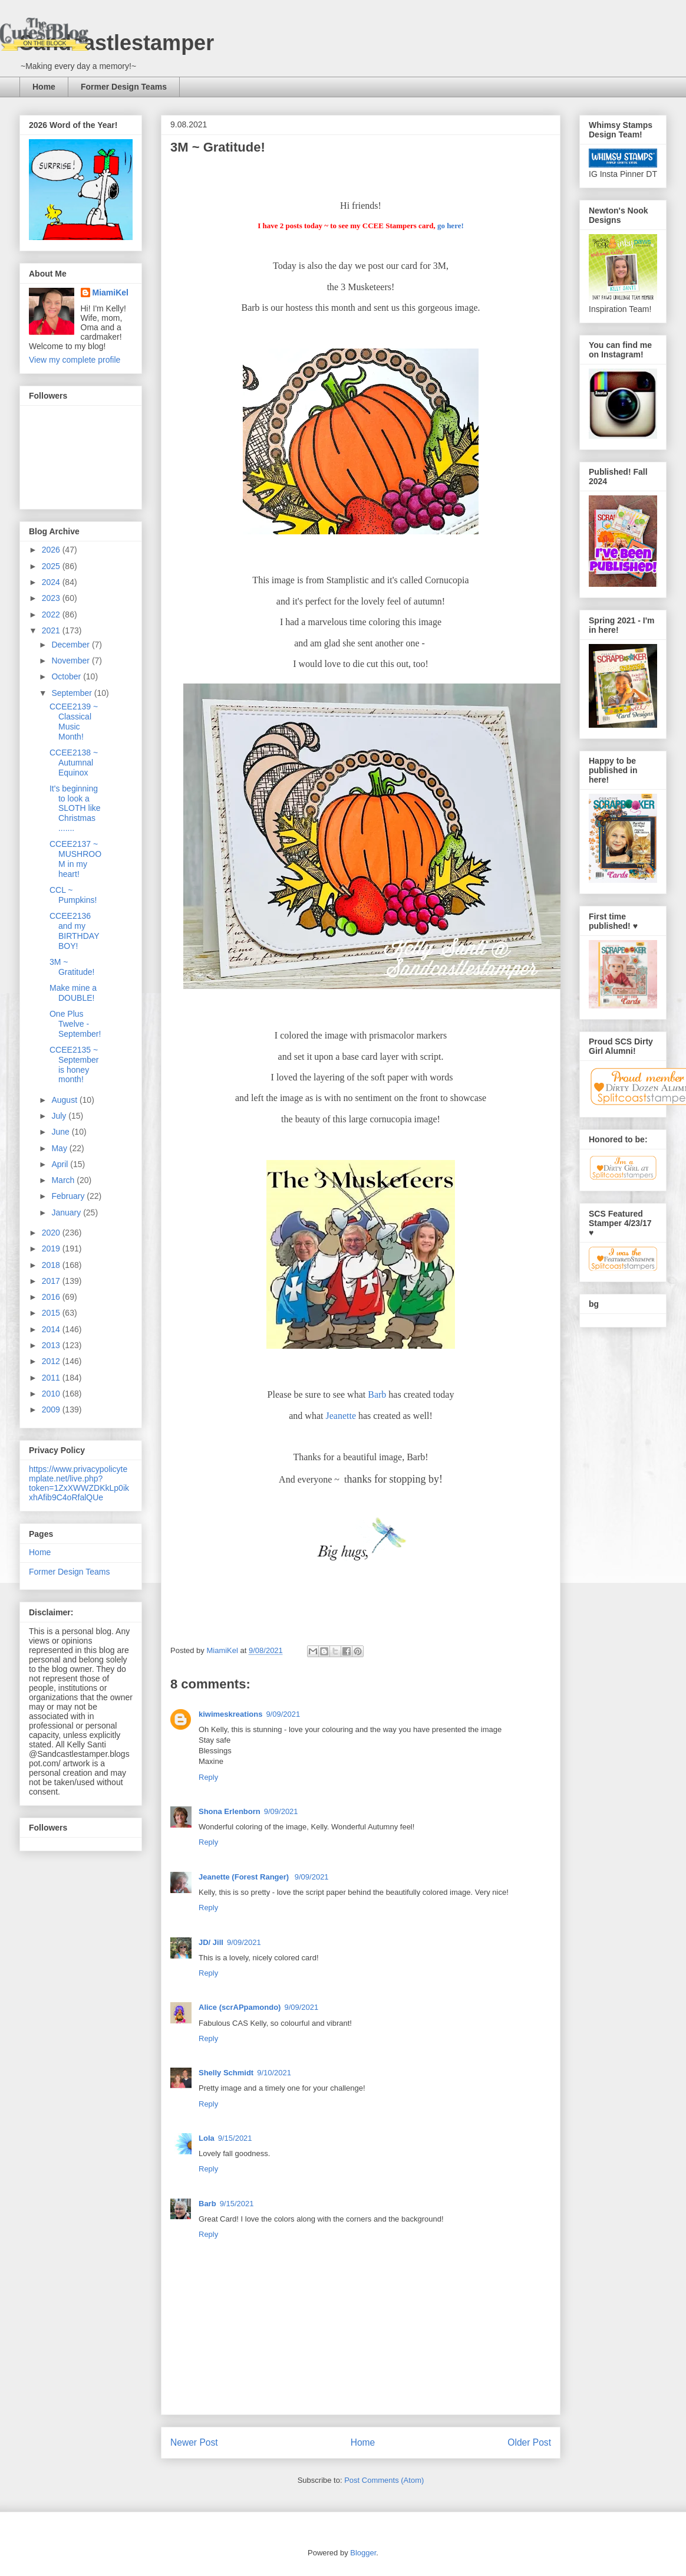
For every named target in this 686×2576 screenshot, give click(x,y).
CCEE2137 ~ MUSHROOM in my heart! (75, 858)
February (69, 1196)
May (60, 1148)
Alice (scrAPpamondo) (240, 2007)
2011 (52, 1377)
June (61, 1131)
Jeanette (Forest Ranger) (245, 1876)
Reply (208, 1777)
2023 (52, 598)
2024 (52, 582)
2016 (52, 1297)
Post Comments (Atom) (384, 2480)
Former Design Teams (124, 86)
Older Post (529, 2442)
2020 (52, 1232)
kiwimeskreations (230, 1714)
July (59, 1116)
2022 (52, 614)
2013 (52, 1345)
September (72, 693)
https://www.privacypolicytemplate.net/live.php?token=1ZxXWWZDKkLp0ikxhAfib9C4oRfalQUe (79, 1483)
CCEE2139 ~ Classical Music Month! (74, 721)
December (71, 644)
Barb (377, 1394)
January (67, 1212)
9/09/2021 (283, 1714)
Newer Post (194, 2442)
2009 (52, 1409)
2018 (52, 1265)
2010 (52, 1393)
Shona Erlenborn (229, 1811)
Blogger (363, 2552)
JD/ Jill (211, 1942)
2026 (52, 549)
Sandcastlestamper (116, 43)
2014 (52, 1329)
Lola (207, 2138)
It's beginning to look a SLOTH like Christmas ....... (75, 808)
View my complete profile (74, 359)
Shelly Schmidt (226, 2072)
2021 (52, 630)
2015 (52, 1312)
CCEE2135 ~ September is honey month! (74, 1064)
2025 (52, 566)
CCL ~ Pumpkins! (73, 895)
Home (43, 86)
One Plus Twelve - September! (75, 1024)
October (67, 676)
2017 (52, 1281)
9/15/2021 (235, 2138)
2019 (52, 1248)
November (71, 660)
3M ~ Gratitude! (72, 967)
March (64, 1180)
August (65, 1100)
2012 (52, 1361)
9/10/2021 (274, 2072)
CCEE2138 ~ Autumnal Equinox (74, 762)
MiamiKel (110, 292)
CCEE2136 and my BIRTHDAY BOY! (74, 930)
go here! (450, 225)
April (60, 1164)
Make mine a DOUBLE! (73, 993)
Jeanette (340, 1416)
